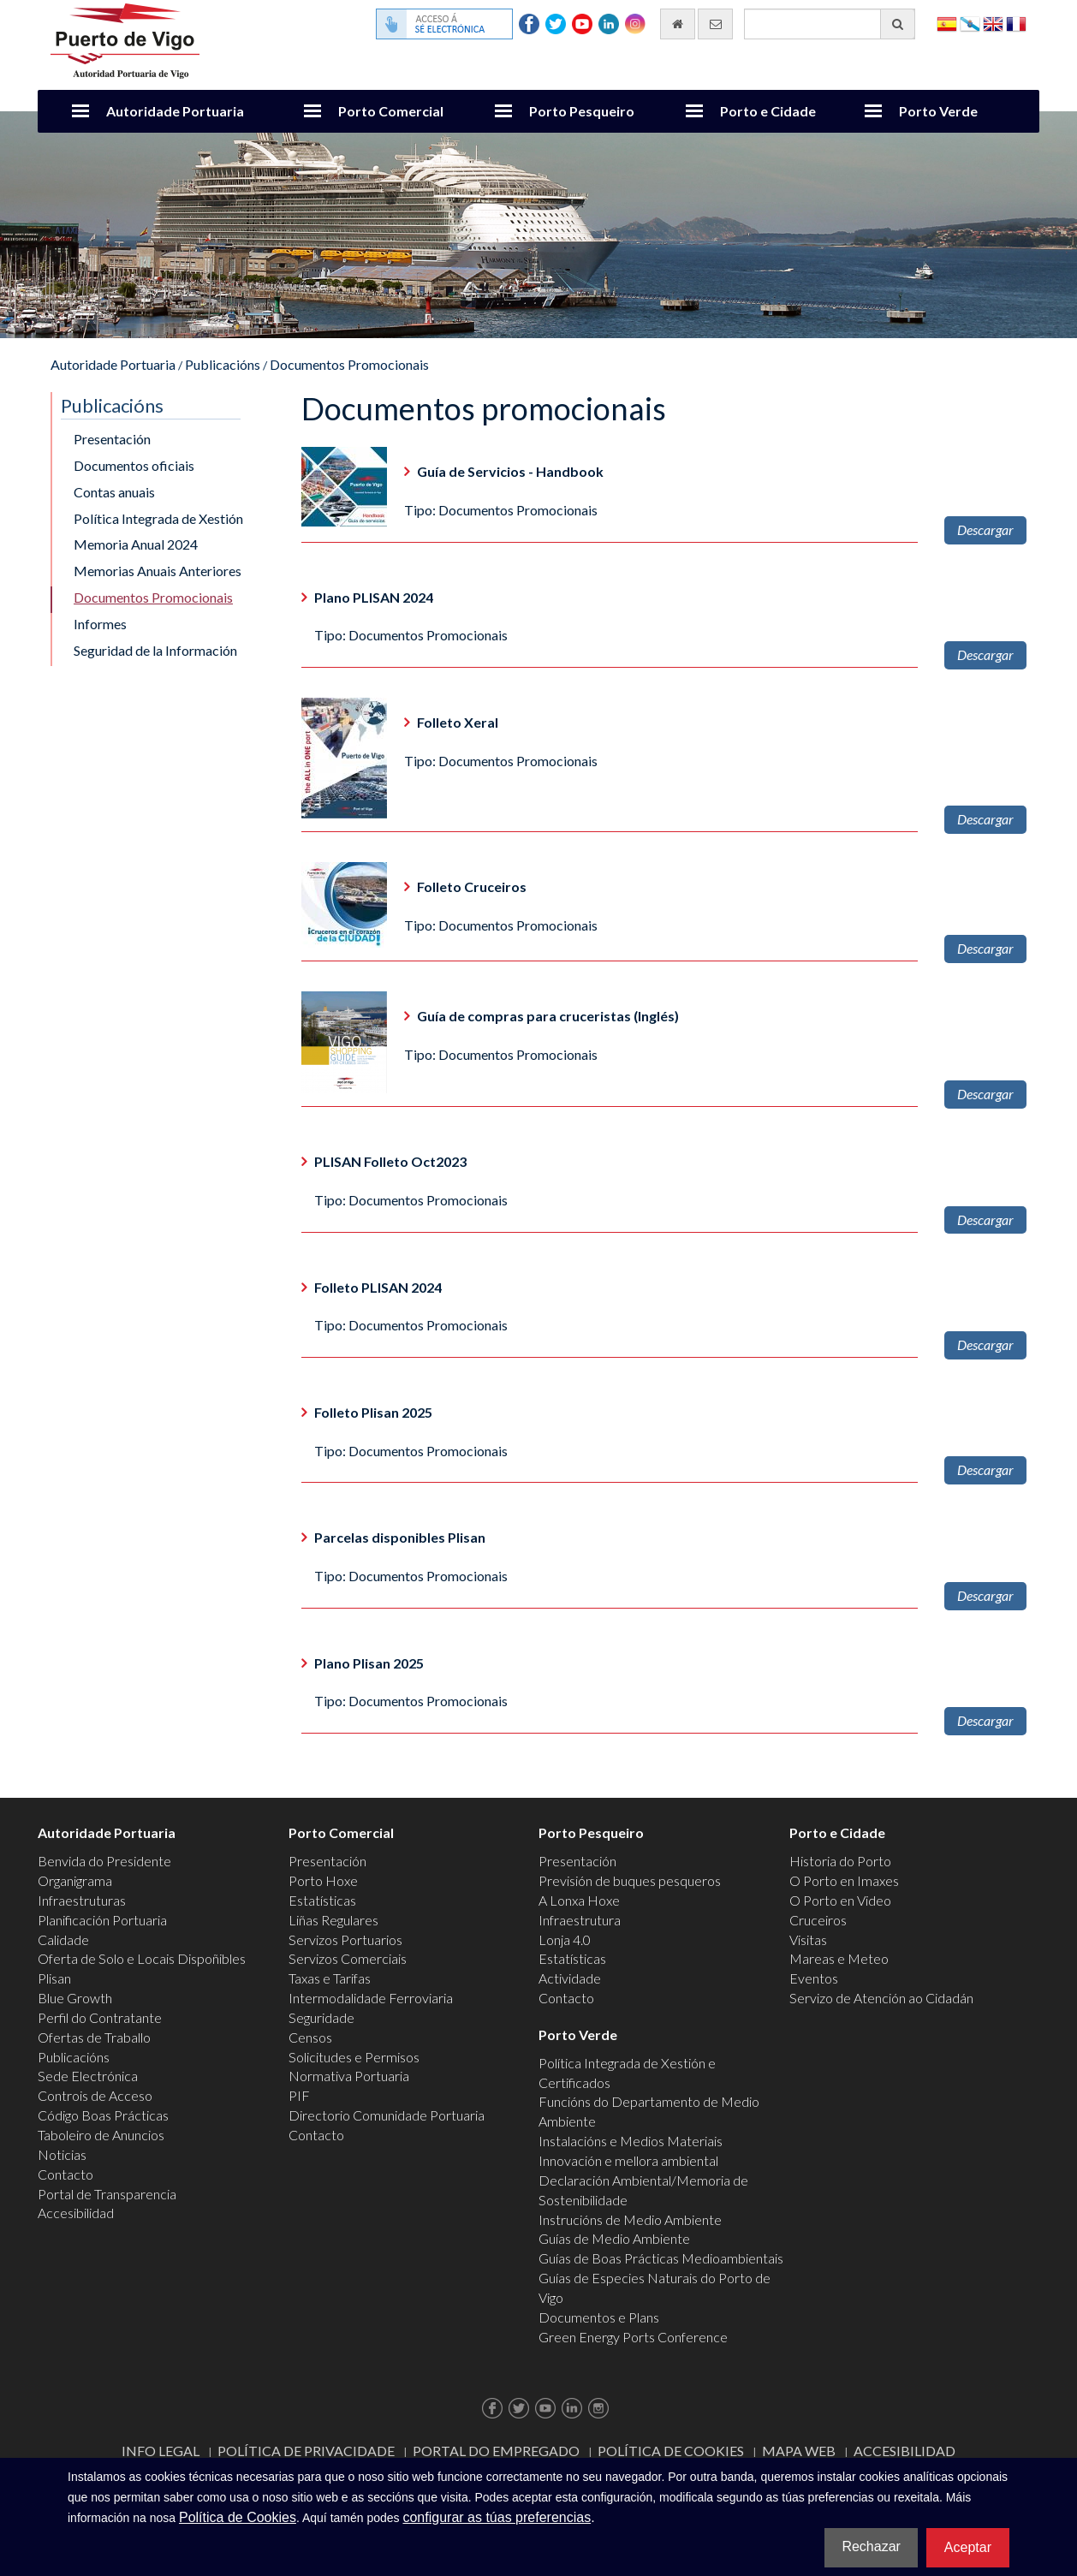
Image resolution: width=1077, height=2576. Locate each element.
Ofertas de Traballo (94, 2037)
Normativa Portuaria (349, 2075)
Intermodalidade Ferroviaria (371, 1998)
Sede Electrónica (88, 2075)
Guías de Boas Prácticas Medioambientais (660, 2258)
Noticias (62, 2154)
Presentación (112, 439)
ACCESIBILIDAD (904, 2450)
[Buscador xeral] (829, 24)
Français (1016, 23)
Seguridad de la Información (155, 650)
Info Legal (160, 2450)
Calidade (63, 1939)
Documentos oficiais (134, 465)
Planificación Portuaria (102, 1920)
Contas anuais (114, 492)
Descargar (985, 529)
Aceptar (967, 2547)
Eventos (813, 1978)
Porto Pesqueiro (581, 111)
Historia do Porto (840, 1861)
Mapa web (799, 2450)
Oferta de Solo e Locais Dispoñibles (142, 1958)
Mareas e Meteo (839, 1958)
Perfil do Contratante (100, 2017)
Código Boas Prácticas (103, 2115)
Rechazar (871, 2546)
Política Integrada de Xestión (158, 518)
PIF (299, 2095)
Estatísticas (322, 1900)
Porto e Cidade (768, 111)
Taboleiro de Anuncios (101, 2135)
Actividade (569, 1978)
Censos (310, 2037)
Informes (100, 624)
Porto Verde (938, 111)
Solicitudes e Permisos (354, 2057)
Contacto (65, 2174)
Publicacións (222, 364)
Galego (970, 23)
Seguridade (321, 2017)
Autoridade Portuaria (175, 111)
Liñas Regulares (333, 1920)
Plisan (54, 1978)
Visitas (808, 1939)
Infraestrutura (579, 1920)
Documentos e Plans (598, 2317)
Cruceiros (818, 1920)
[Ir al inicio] (677, 24)
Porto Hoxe (323, 1880)
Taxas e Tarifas (330, 1978)
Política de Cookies (671, 2450)
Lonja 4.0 (564, 1939)
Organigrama (75, 1880)
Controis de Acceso (95, 2095)
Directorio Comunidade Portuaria (387, 2115)
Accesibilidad (76, 2212)
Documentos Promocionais (349, 364)
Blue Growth (75, 1998)
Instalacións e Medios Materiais (630, 2141)
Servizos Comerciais (348, 1958)
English (993, 23)
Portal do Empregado (496, 2450)
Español (947, 23)
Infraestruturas (82, 1900)
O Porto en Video (840, 1900)
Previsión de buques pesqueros (629, 1880)
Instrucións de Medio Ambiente (630, 2219)
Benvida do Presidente (104, 1861)
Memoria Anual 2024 (136, 544)
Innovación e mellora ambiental (628, 2160)
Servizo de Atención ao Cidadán (881, 1998)
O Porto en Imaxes (844, 1880)
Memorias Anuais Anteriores (157, 570)
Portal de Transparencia (107, 2194)
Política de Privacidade (306, 2450)
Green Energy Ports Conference (633, 2337)
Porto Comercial (390, 111)
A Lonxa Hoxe (579, 1900)
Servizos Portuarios (345, 1939)
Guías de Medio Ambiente (614, 2238)
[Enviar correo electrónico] (715, 24)
